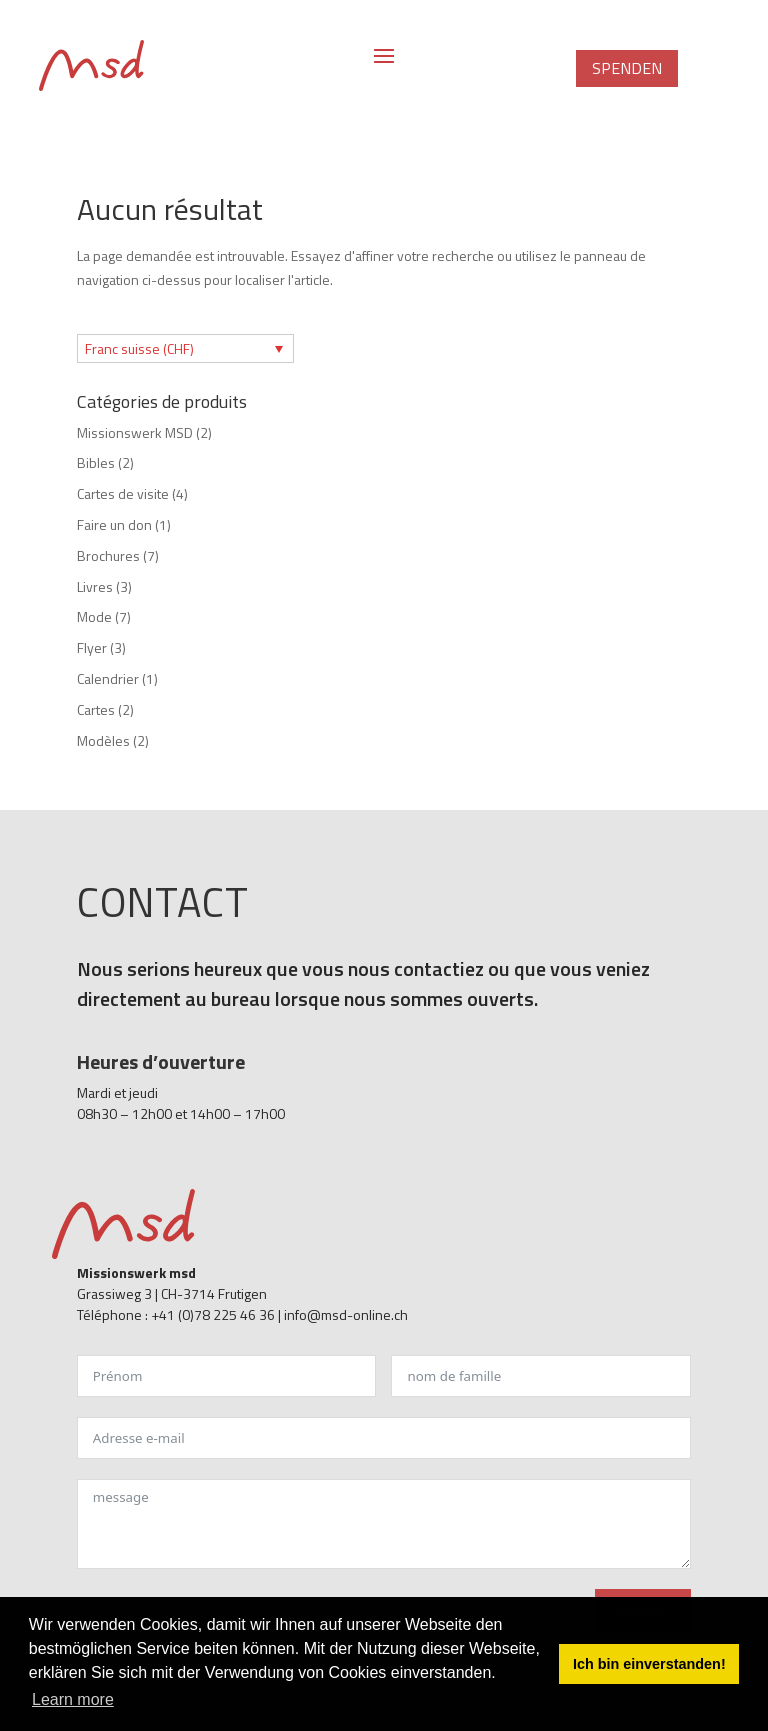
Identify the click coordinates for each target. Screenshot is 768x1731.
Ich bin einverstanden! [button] (649, 1664)
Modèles (103, 740)
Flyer (92, 647)
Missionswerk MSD (135, 432)
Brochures (108, 555)
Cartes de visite (123, 493)
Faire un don (114, 524)
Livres (95, 586)
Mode (94, 616)
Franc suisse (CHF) (139, 348)
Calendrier (108, 678)
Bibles (96, 462)
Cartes (96, 709)
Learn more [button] (73, 1699)
